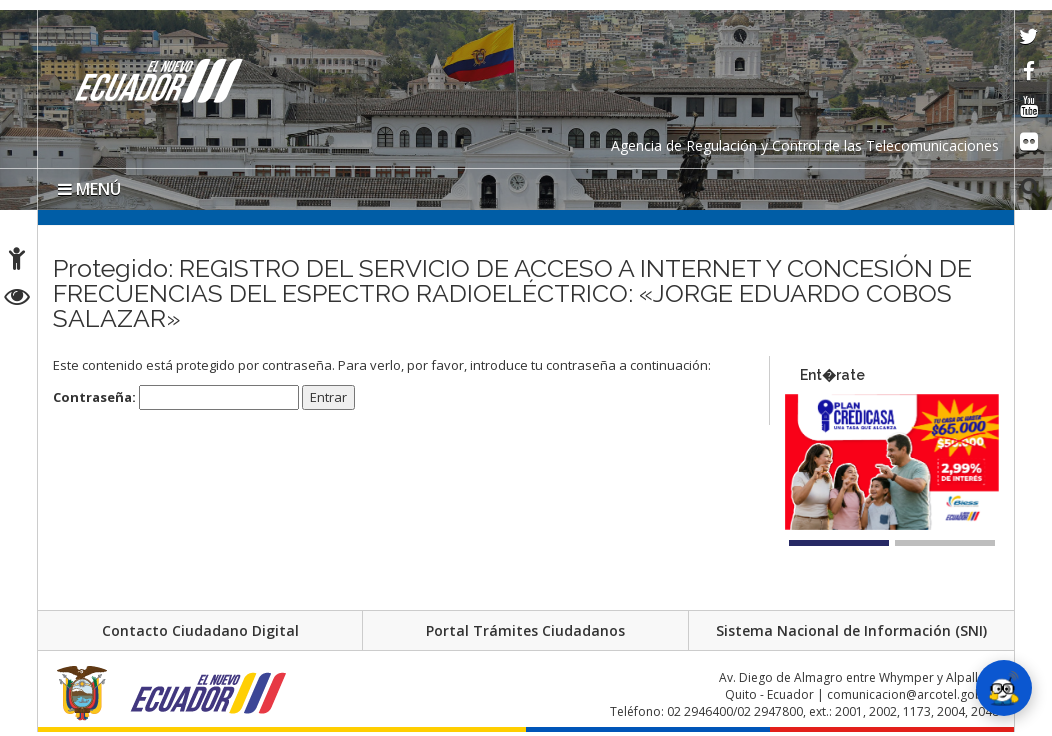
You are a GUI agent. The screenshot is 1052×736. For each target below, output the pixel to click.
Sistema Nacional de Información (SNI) (851, 630)
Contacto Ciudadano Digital (200, 630)
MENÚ (89, 189)
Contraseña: (176, 397)
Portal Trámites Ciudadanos (525, 630)
